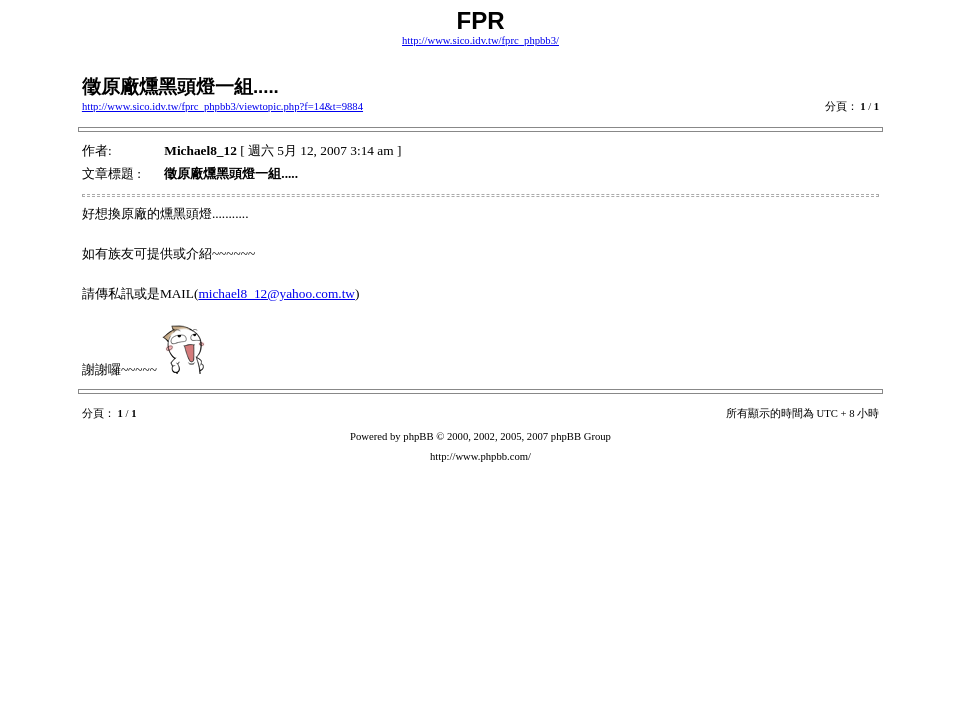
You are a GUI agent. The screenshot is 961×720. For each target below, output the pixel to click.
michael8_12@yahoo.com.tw (276, 293)
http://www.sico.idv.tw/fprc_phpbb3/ (480, 40)
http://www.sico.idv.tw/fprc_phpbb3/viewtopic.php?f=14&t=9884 (222, 106)
